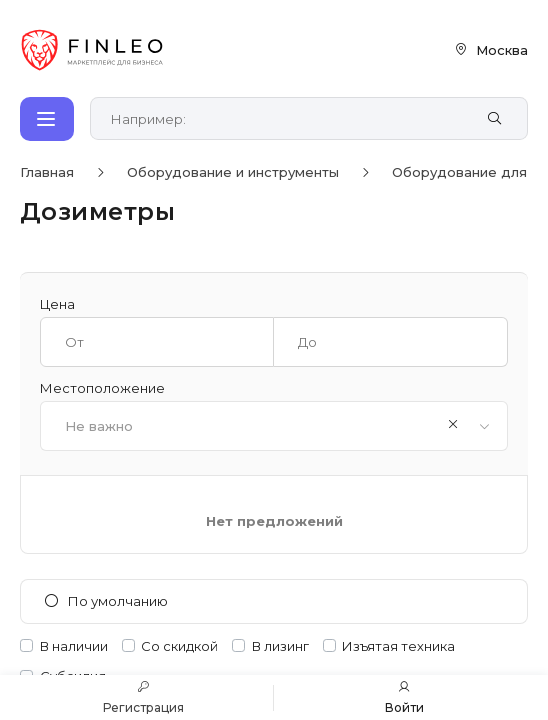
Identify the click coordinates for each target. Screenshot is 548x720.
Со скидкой (179, 646)
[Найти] (494, 119)
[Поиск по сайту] (287, 119)
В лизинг (280, 646)
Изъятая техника (398, 646)
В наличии (74, 646)
